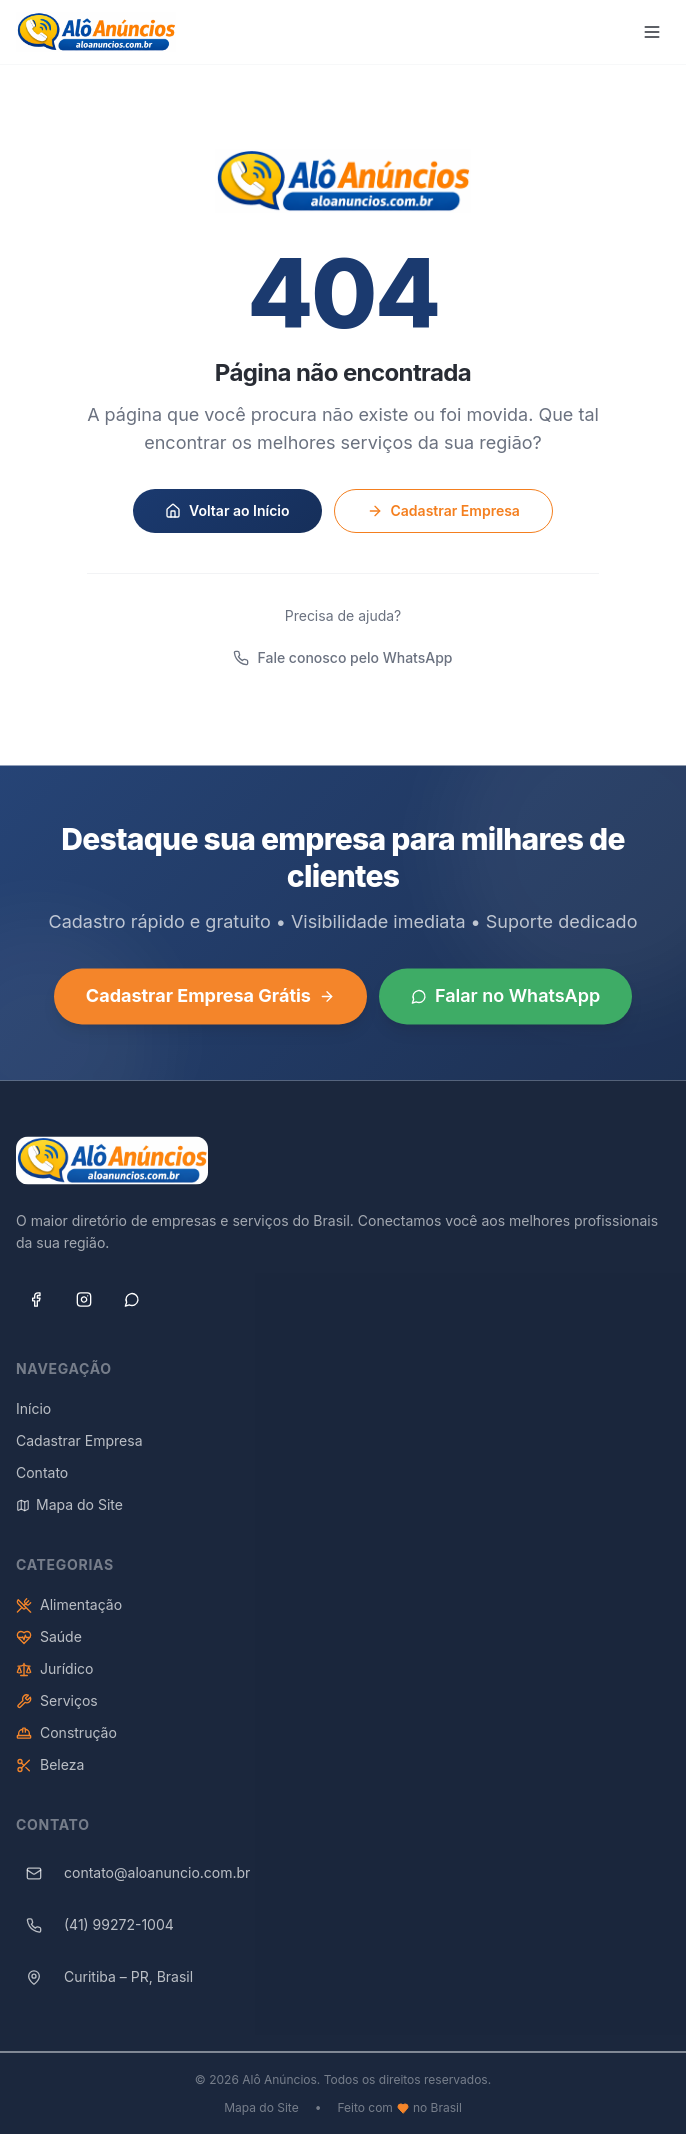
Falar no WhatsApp (505, 1003)
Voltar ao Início (227, 510)
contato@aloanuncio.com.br (133, 1882)
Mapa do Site (69, 1513)
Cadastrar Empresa (443, 510)
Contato (42, 1481)
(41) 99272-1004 (95, 1934)
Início (33, 1417)
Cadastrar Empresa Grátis (210, 1003)
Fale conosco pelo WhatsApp (342, 657)
